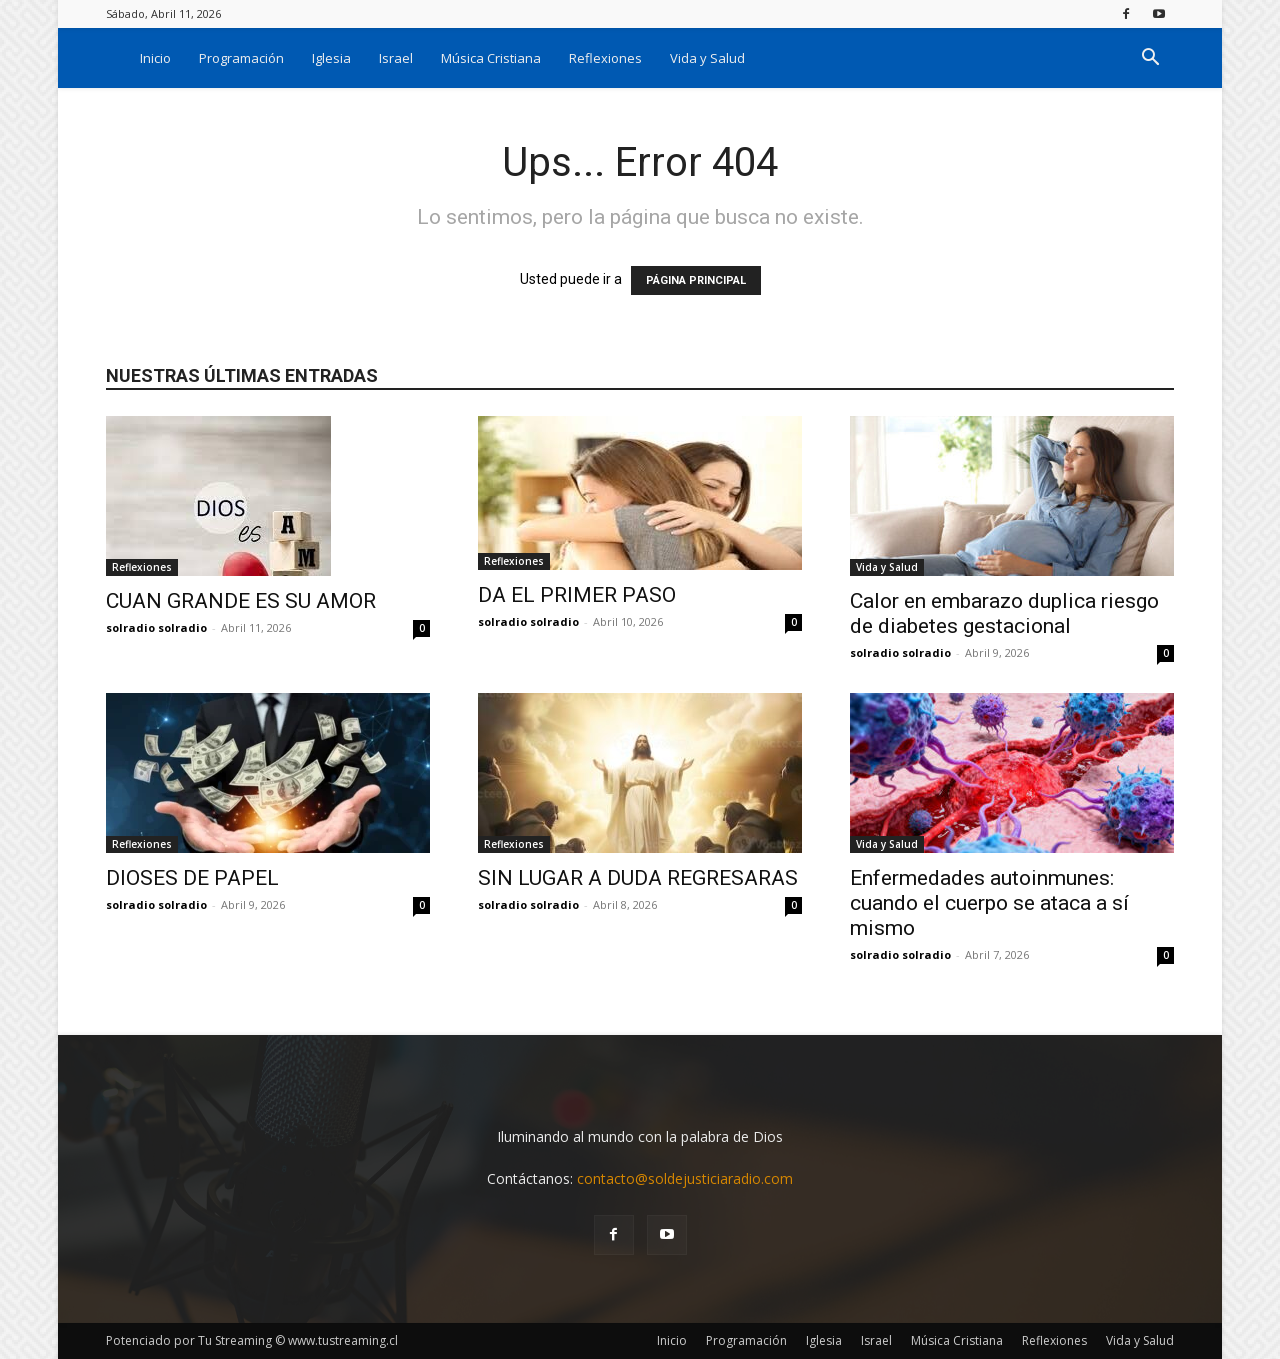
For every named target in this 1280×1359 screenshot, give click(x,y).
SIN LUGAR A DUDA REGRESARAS (638, 878)
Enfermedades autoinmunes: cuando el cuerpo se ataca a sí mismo (989, 903)
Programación (241, 58)
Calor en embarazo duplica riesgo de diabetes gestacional (1004, 613)
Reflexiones (605, 58)
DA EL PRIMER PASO (577, 595)
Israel (396, 58)
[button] (1150, 59)
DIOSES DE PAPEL (192, 878)
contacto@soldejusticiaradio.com (685, 1178)
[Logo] (116, 57)
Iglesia (331, 58)
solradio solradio (156, 627)
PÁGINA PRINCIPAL (696, 280)
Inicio (155, 58)
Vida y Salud (707, 58)
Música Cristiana (491, 58)
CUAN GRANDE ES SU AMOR (241, 601)
